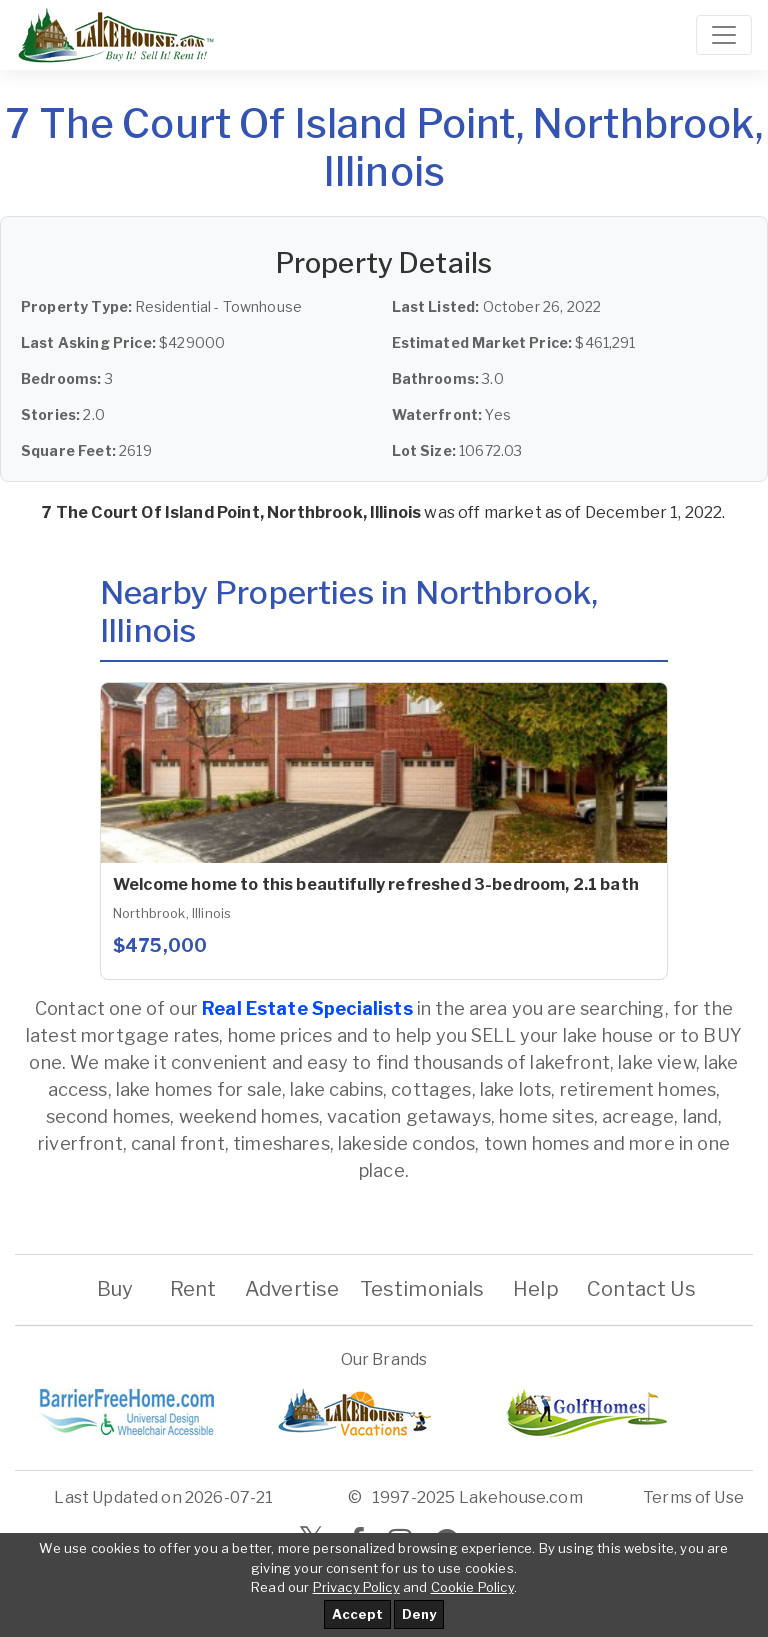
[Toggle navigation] (724, 35)
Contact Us (641, 1289)
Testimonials (422, 1289)
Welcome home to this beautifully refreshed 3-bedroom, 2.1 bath (376, 884)
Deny (419, 1614)
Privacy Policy (356, 1587)
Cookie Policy (472, 1587)
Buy (114, 1289)
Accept (357, 1614)
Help (536, 1289)
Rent (193, 1289)
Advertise (292, 1289)
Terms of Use (693, 1497)
